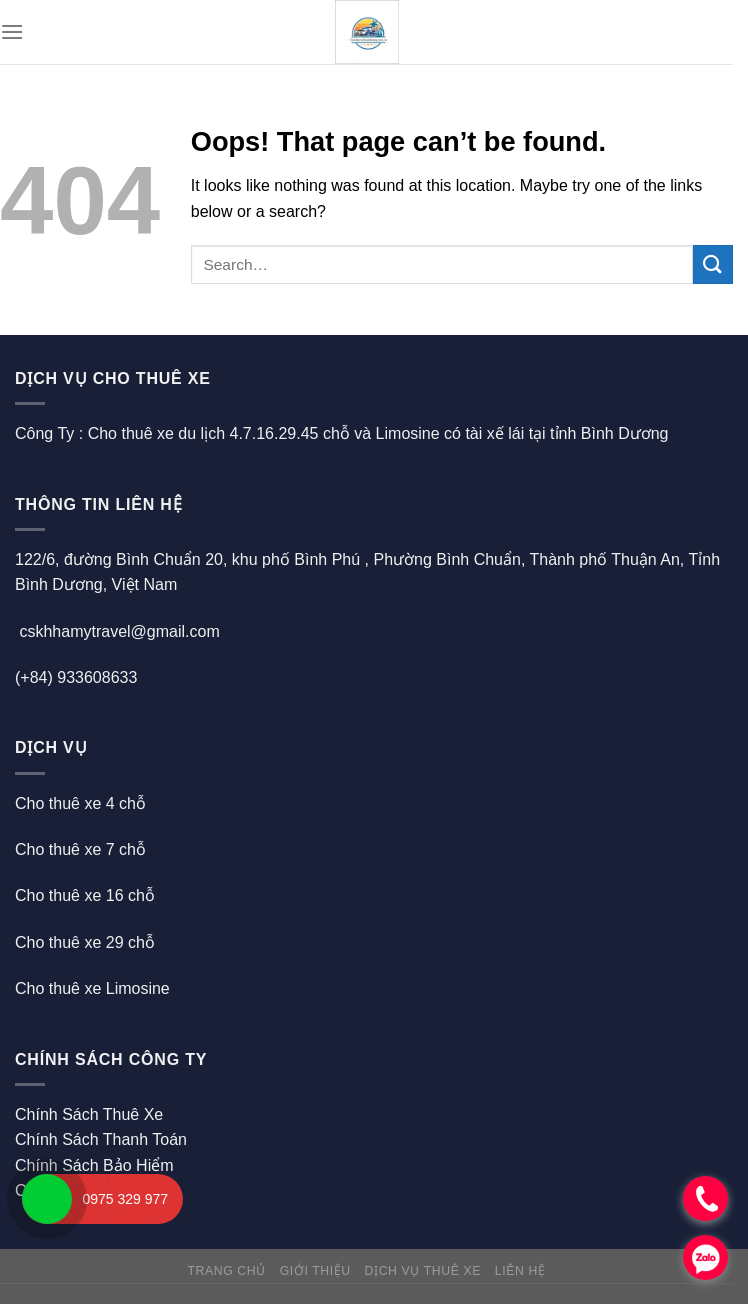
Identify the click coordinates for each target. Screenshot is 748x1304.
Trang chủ (226, 1271)
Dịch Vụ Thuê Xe (423, 1271)
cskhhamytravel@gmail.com (119, 631)
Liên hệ (520, 1271)
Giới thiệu (315, 1271)
